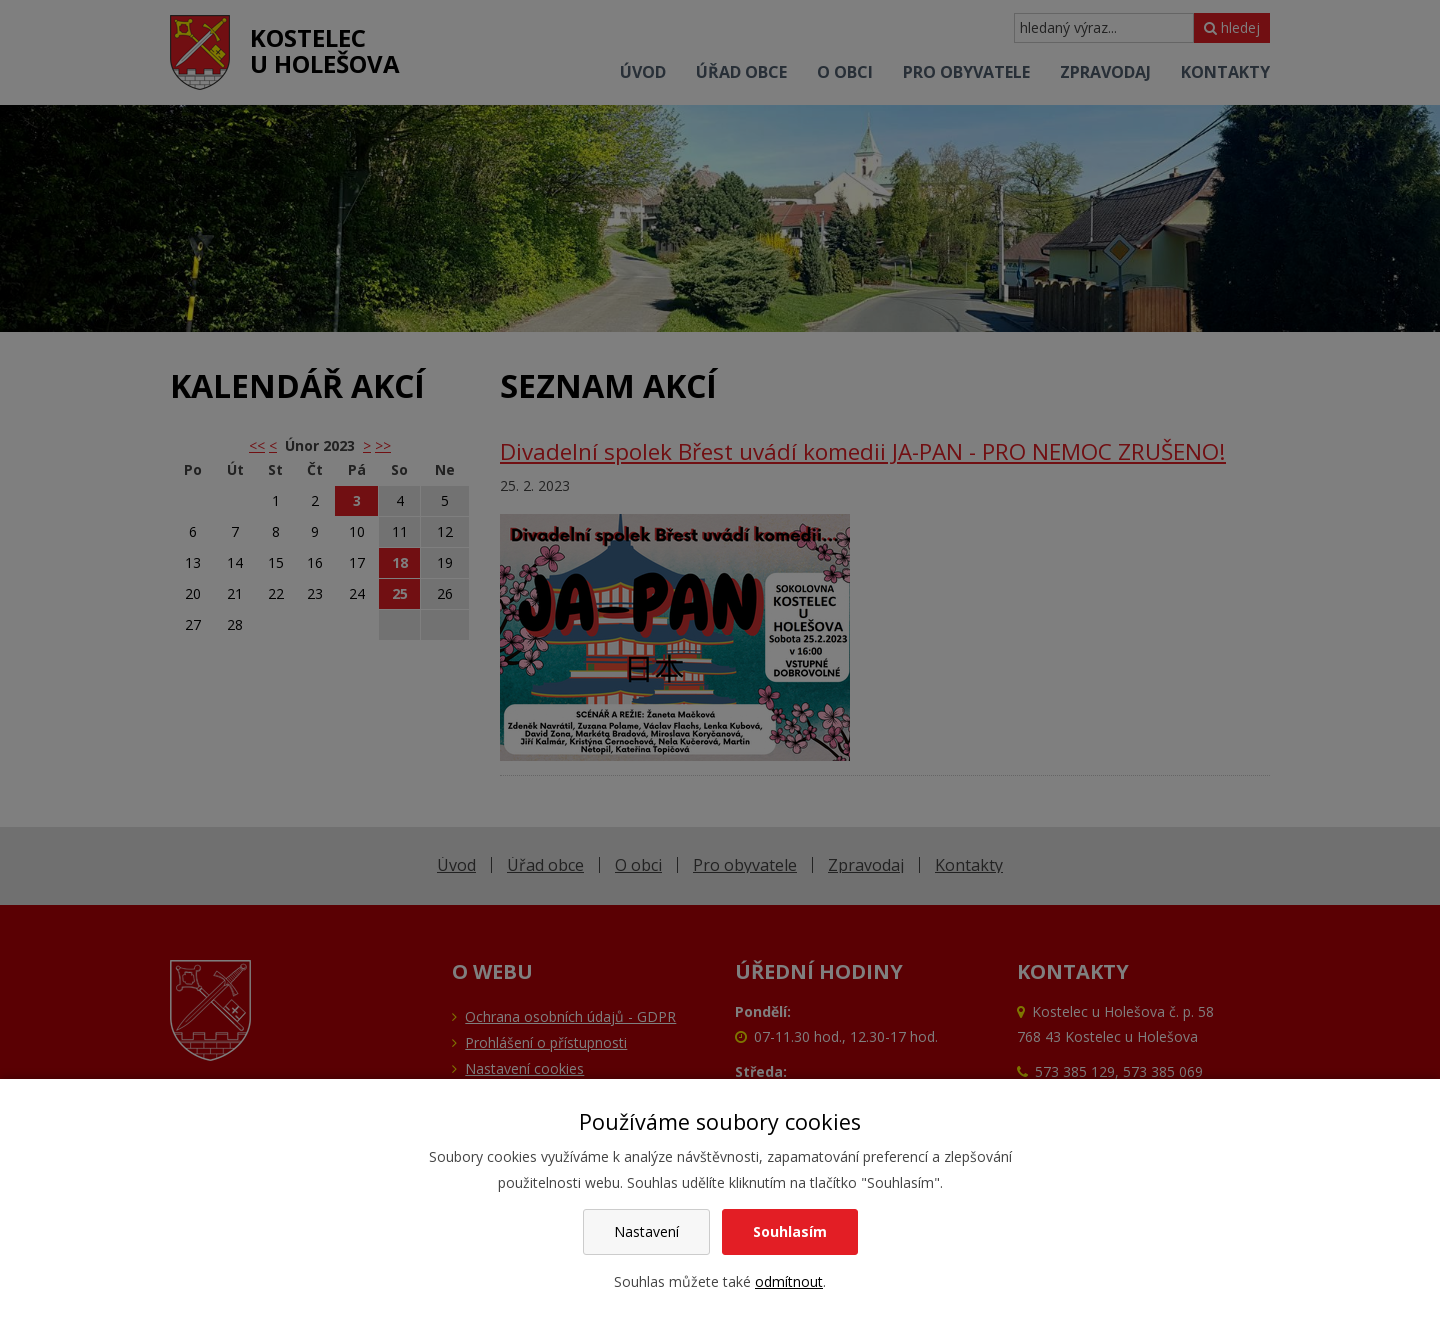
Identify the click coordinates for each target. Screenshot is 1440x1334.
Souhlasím (790, 1231)
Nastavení (646, 1231)
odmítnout (789, 1281)
